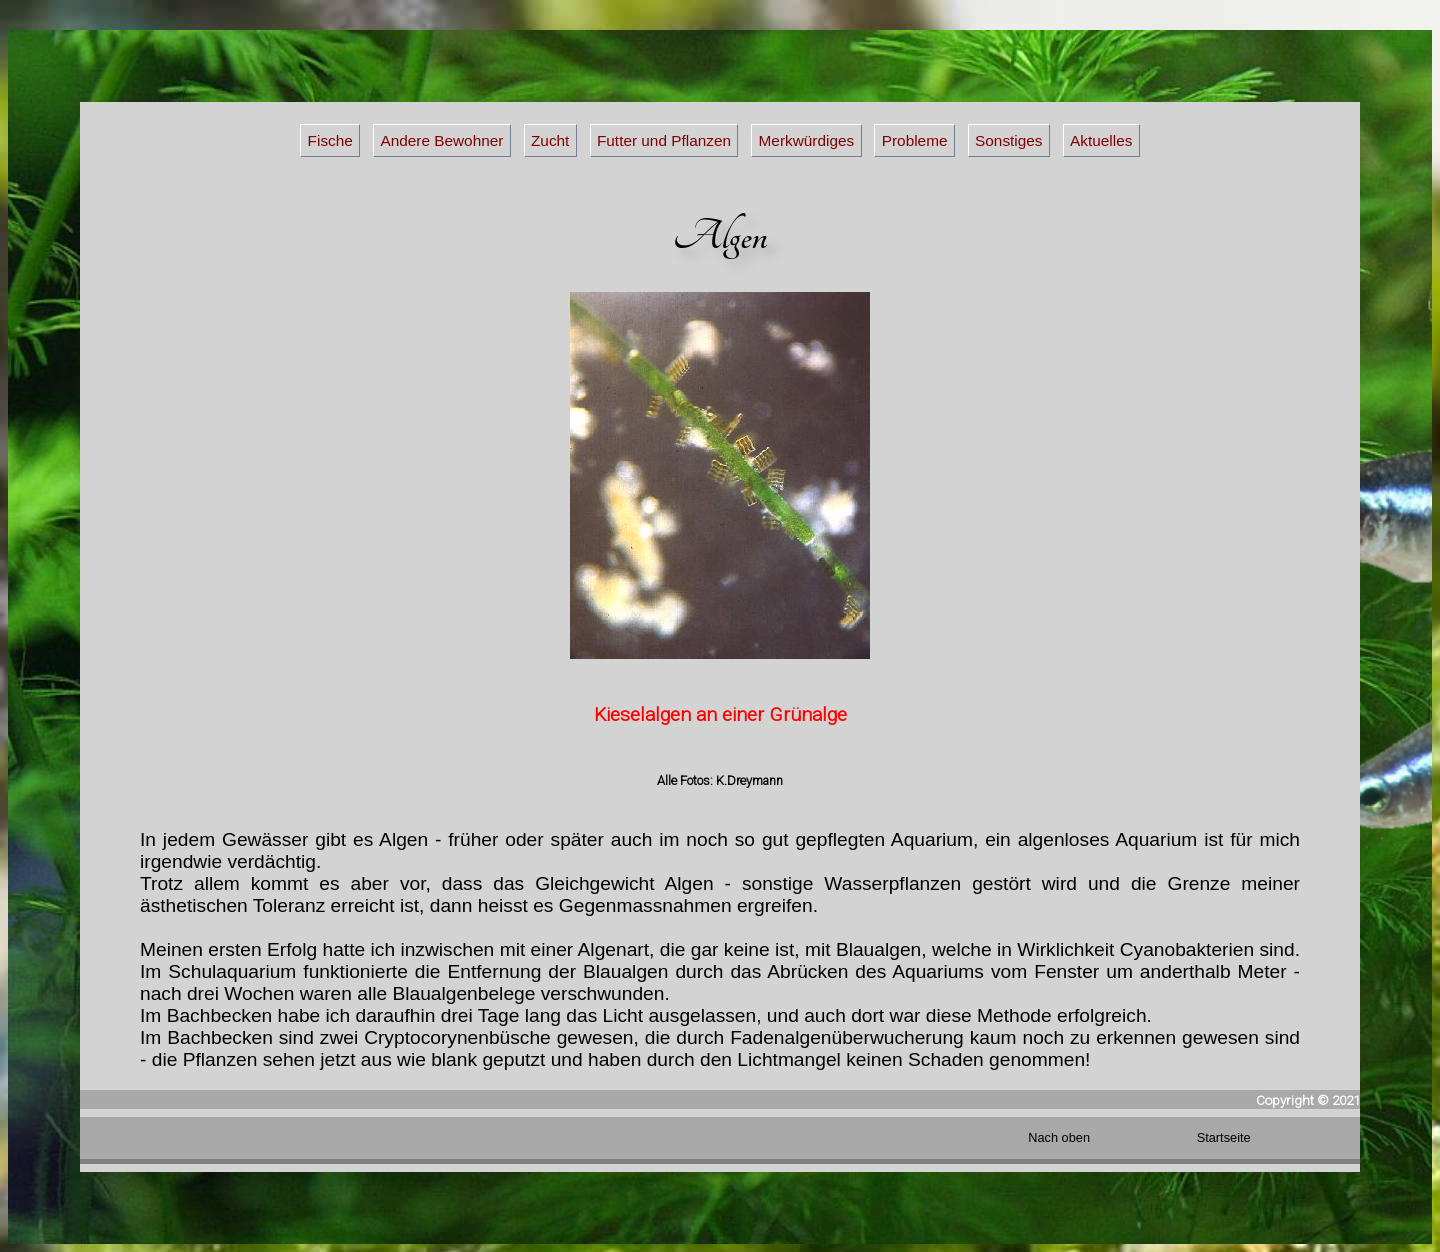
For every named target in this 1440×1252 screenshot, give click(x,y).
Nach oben (1059, 1137)
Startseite (1224, 1137)
